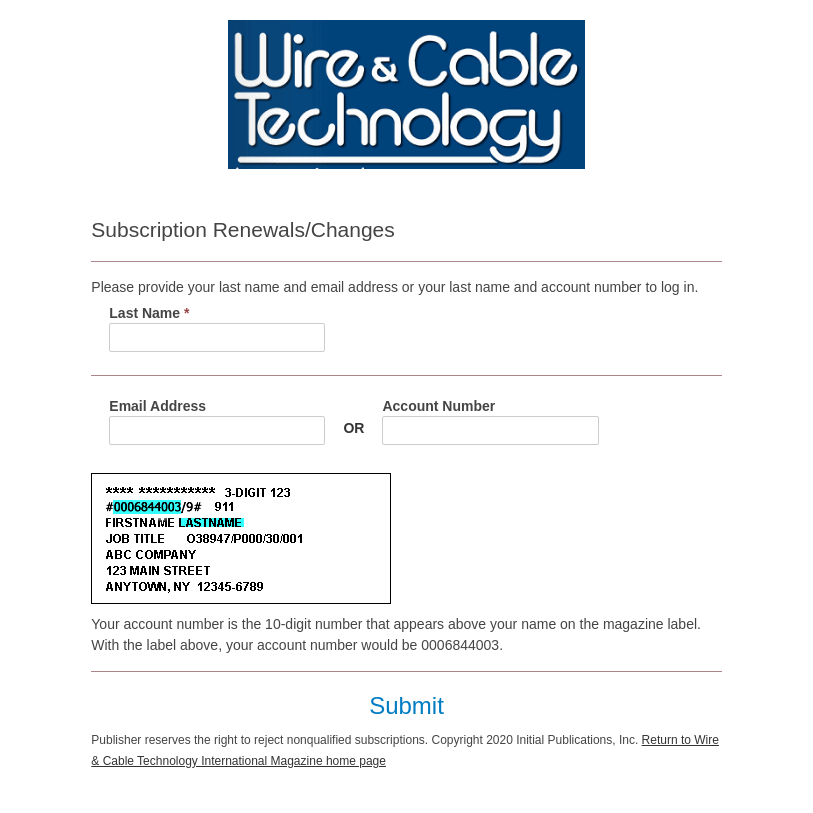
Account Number (438, 406)
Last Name (149, 313)
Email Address (157, 406)
